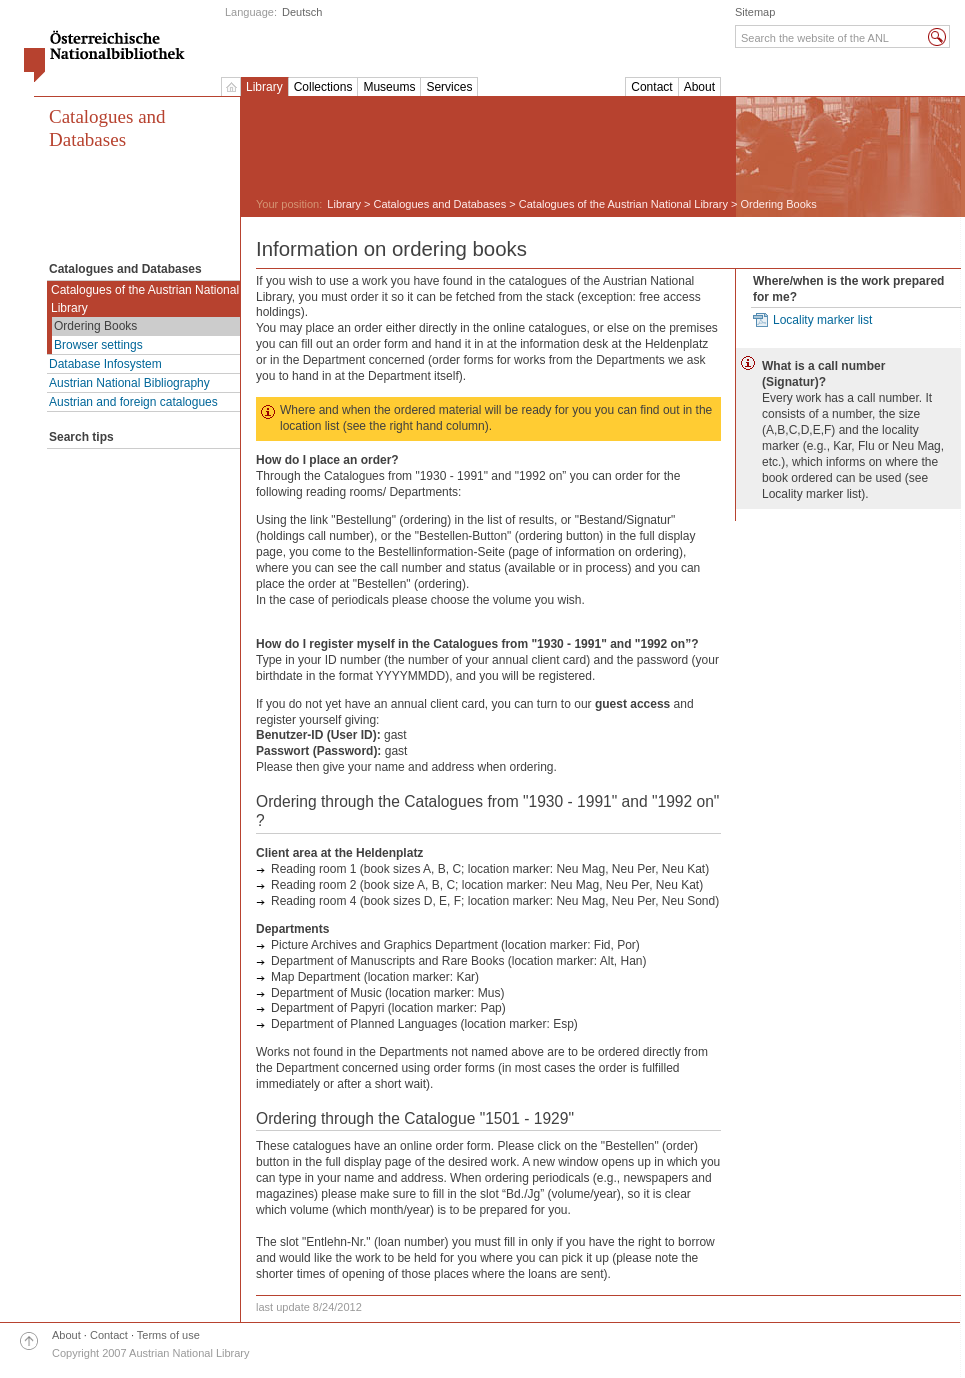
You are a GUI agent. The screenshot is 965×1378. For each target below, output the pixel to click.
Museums (389, 87)
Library (264, 87)
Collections (323, 87)
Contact (651, 87)
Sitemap (755, 12)
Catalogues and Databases (107, 128)
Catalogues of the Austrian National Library (145, 299)
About (699, 87)
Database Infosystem (105, 364)
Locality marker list (822, 320)
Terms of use (168, 1335)
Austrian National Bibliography (129, 383)
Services (449, 87)
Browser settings (98, 345)
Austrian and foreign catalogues (133, 402)
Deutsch (302, 12)
